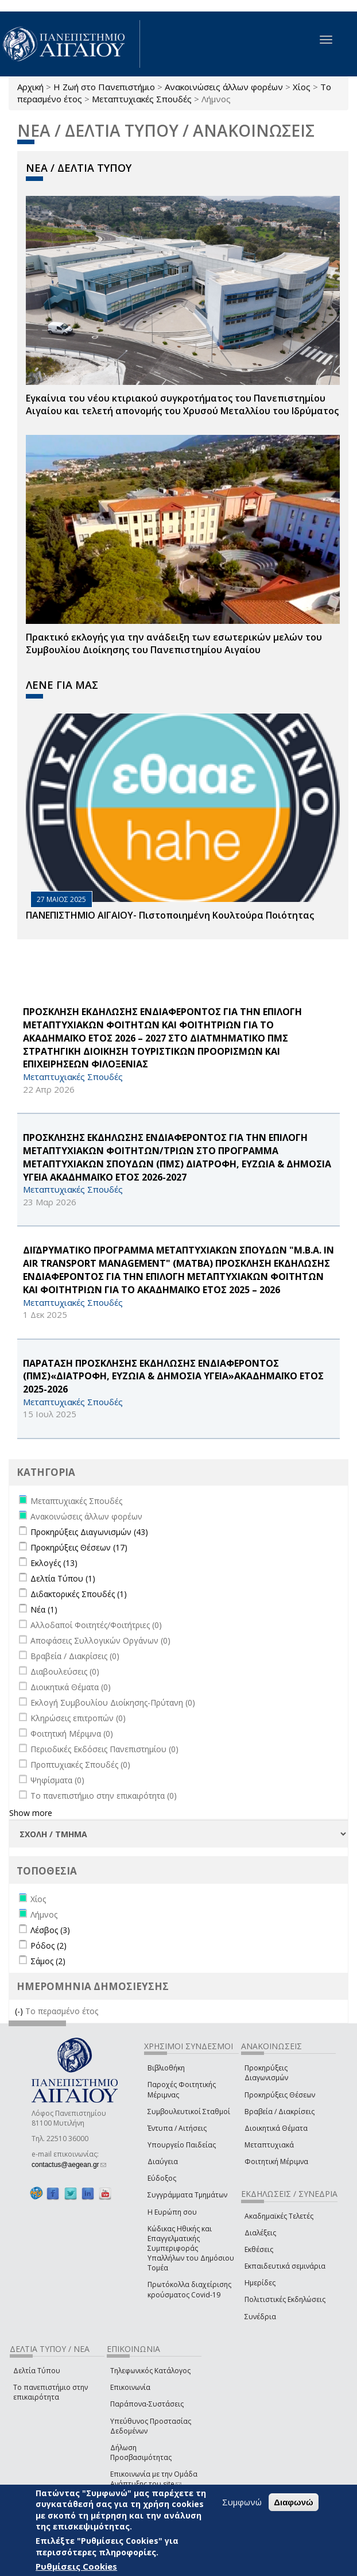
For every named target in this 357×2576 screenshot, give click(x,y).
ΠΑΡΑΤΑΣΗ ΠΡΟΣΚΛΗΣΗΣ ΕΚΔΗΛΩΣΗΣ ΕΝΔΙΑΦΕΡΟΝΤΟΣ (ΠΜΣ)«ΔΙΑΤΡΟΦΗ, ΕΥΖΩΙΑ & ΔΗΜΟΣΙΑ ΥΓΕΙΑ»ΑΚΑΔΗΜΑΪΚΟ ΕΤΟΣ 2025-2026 (173, 1376)
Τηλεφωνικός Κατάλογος (150, 2371)
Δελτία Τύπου (36, 2371)
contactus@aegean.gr (69, 2165)
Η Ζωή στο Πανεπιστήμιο (104, 86)
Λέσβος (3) (50, 1930)
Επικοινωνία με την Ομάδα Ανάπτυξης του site (153, 2479)
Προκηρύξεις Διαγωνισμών (266, 2073)
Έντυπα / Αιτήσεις (177, 2128)
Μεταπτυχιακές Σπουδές (142, 99)
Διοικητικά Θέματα (276, 2128)
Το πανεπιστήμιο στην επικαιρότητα (50, 2392)
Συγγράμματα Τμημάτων (187, 2195)
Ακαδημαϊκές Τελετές (279, 2216)
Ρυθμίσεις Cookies (76, 2566)
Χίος (302, 86)
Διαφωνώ (293, 2502)
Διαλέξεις (260, 2233)
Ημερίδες (260, 2283)
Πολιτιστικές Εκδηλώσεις (285, 2299)
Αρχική (30, 86)
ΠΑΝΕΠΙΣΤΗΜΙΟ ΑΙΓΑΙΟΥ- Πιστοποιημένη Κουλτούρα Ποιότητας (170, 915)
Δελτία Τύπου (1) (62, 1578)
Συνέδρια (260, 2317)
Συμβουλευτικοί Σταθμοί (189, 2111)
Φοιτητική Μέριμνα (276, 2161)
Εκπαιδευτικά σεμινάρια (285, 2266)
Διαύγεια (163, 2161)
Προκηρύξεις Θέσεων (280, 2095)
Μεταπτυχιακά (269, 2145)
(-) (20, 2011)
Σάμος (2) (47, 1961)
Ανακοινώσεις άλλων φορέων (224, 86)
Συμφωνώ (242, 2502)
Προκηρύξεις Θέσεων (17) (78, 1547)
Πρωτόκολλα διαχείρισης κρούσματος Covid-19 (189, 2289)
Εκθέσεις (259, 2249)
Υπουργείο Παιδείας (182, 2145)
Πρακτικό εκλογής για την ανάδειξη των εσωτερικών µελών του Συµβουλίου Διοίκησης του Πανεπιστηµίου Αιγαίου (174, 644)
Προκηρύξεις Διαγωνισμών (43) (89, 1531)
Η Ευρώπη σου (172, 2212)
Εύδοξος (162, 2178)
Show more (30, 1812)
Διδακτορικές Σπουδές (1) (78, 1593)
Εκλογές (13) (53, 1562)
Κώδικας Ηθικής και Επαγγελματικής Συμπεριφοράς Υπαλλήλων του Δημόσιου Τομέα (191, 2248)
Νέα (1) (43, 1609)
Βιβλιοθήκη (166, 2068)
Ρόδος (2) (48, 1945)
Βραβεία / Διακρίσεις (280, 2111)
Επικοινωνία (130, 2387)
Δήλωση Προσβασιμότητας (141, 2452)
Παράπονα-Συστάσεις (147, 2404)
